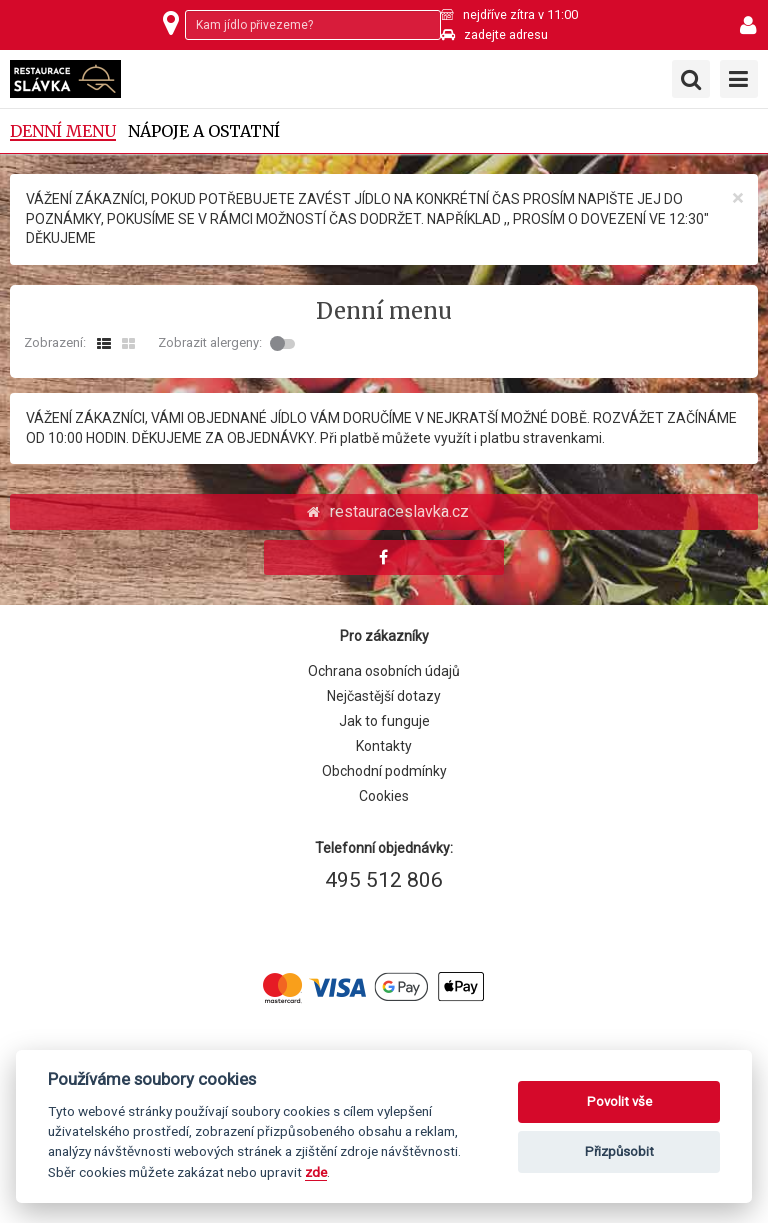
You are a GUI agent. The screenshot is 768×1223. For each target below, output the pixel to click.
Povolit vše (619, 1101)
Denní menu (63, 131)
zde (316, 1172)
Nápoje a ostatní (204, 131)
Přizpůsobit (619, 1151)
